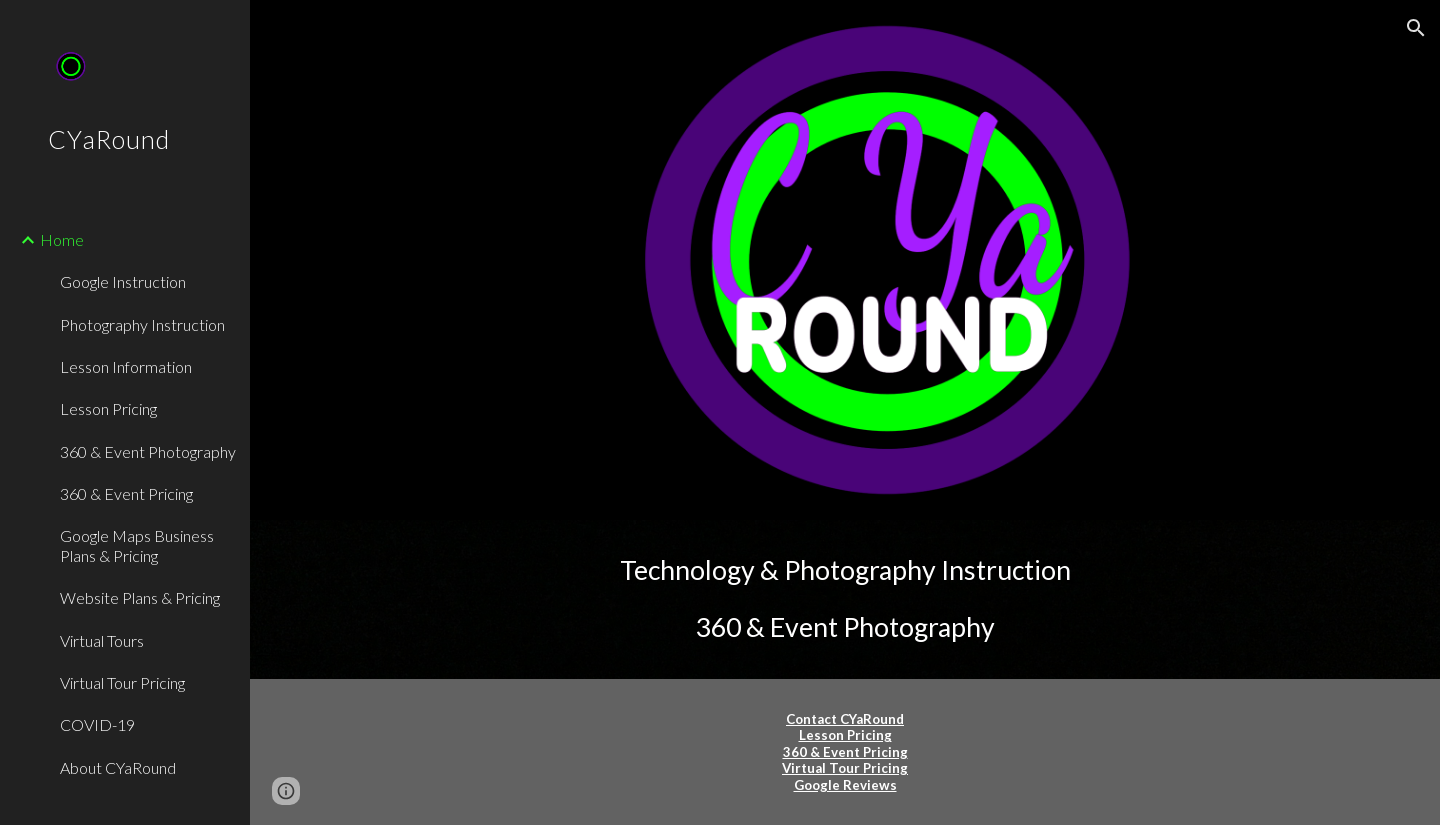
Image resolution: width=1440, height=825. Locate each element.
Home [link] (62, 239)
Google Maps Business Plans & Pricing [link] (137, 545)
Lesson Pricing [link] (108, 408)
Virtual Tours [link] (102, 640)
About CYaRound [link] (118, 767)
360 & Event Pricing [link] (126, 493)
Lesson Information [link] (126, 366)
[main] (845, 599)
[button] (1416, 28)
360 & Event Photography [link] (148, 451)
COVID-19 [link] (97, 724)
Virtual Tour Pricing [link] (122, 682)
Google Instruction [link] (123, 281)
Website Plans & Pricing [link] (140, 597)
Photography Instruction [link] (142, 324)
